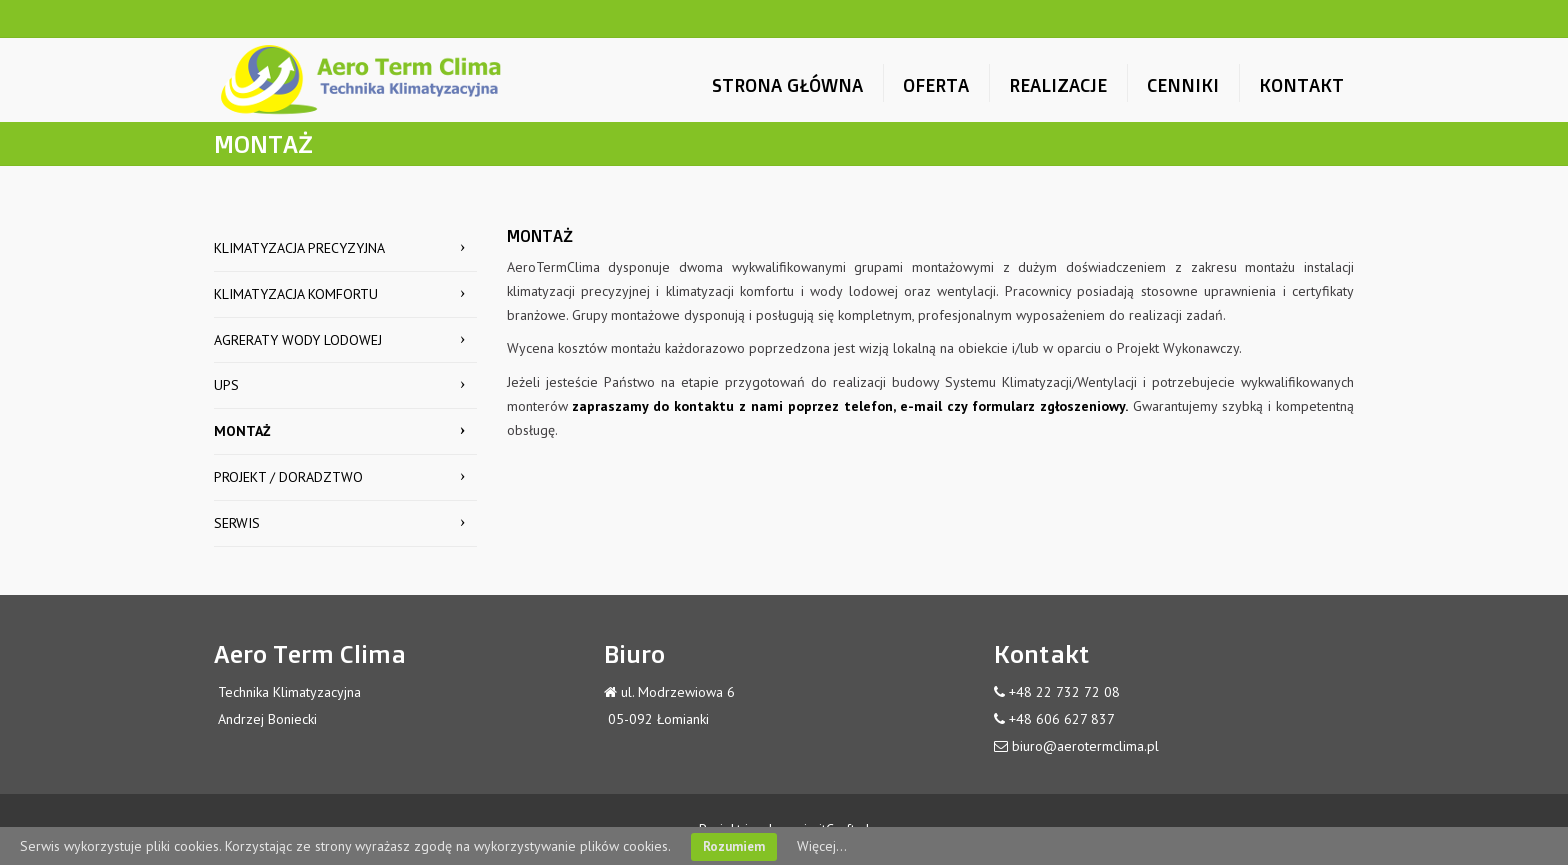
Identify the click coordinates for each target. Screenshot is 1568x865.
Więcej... (822, 846)
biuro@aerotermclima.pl (1085, 746)
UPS (226, 385)
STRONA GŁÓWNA (787, 85)
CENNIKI (1183, 85)
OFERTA (936, 85)
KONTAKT (1301, 85)
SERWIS (237, 523)
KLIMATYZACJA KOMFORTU (296, 294)
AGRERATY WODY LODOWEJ (298, 340)
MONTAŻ (242, 431)
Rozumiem (734, 846)
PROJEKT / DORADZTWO (288, 477)
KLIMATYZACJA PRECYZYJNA (299, 248)
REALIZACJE (1058, 85)
